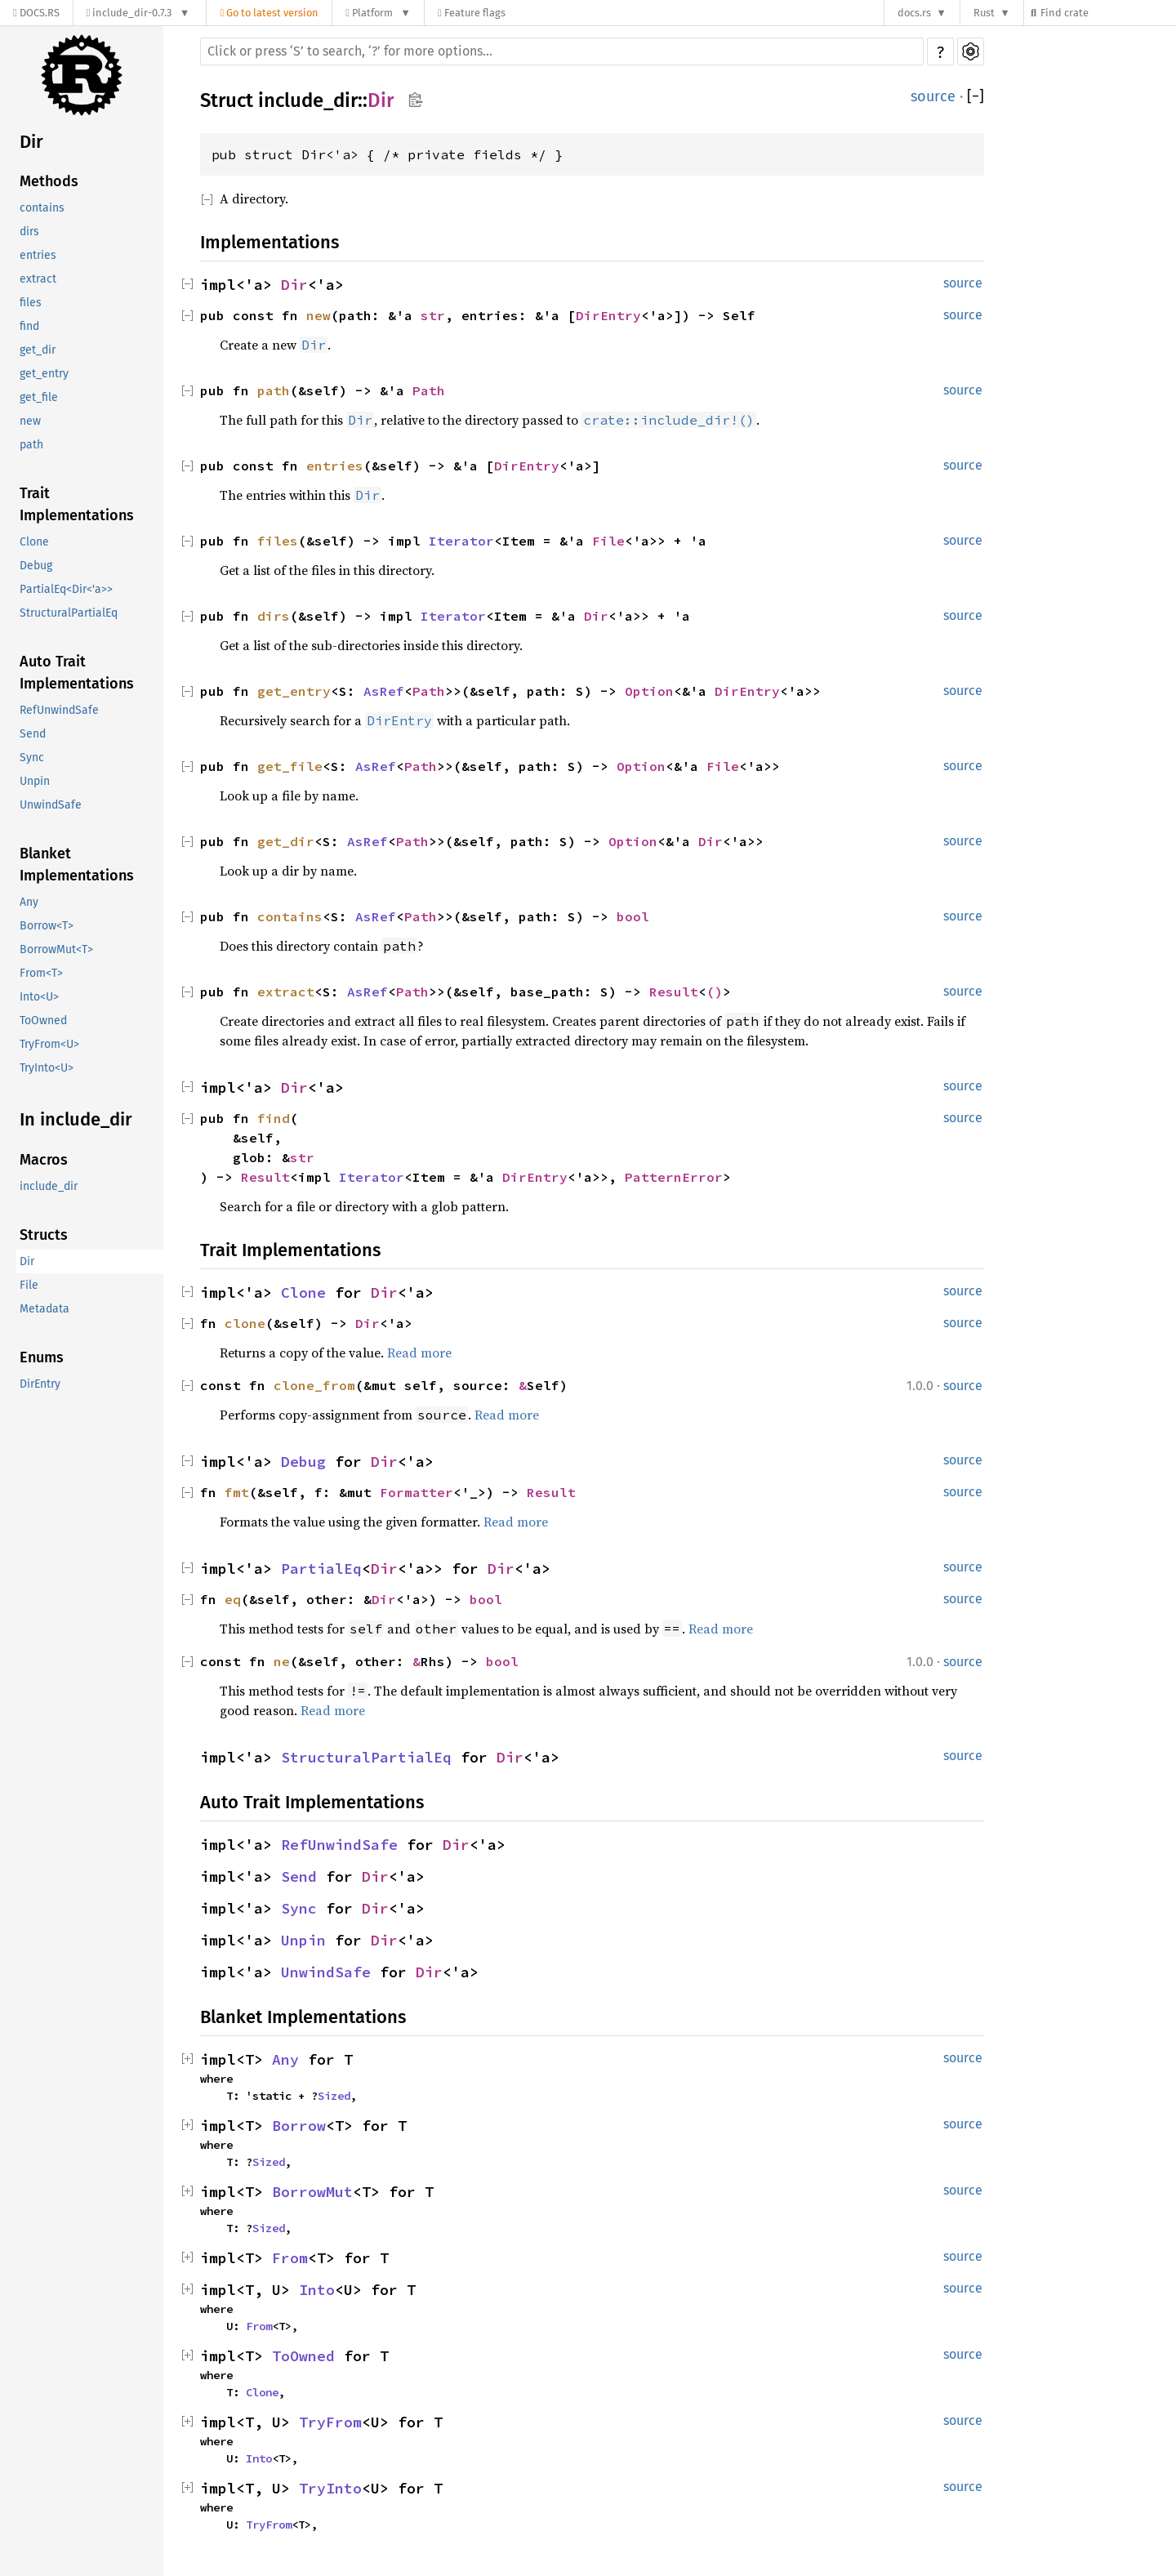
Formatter (416, 1492)
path (31, 445)
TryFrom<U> (49, 1044)
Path (428, 390)
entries (38, 255)
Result (673, 991)
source (933, 96)
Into (317, 2289)
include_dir (49, 1186)
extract (38, 279)
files (31, 303)
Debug (36, 566)
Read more (419, 1353)
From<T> (41, 973)
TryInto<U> (47, 1068)
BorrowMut (312, 2191)
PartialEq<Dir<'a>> (66, 589)
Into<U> (39, 997)
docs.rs (914, 13)
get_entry (44, 374)
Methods (49, 181)
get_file (39, 397)
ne (282, 1661)
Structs (44, 1235)
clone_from (314, 1385)
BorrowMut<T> (56, 949)
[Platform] (378, 12)
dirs (29, 231)
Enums (42, 1357)
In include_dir (76, 1119)
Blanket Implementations (77, 865)
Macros (44, 1160)
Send (33, 734)
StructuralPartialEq (69, 613)
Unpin (35, 781)
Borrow (299, 2125)
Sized (334, 2095)
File (29, 1285)
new (30, 421)
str (433, 315)
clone (245, 1323)
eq (233, 1599)
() (714, 991)
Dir (31, 142)
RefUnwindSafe (59, 710)
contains (42, 208)
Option (649, 691)
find (29, 326)
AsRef (383, 691)
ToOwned (43, 1020)
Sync (32, 757)
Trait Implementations (77, 504)
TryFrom (330, 2422)
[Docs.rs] (36, 12)
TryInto (330, 2488)
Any (29, 902)
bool (633, 916)
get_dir (38, 350)
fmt (237, 1492)
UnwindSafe (51, 805)
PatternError (674, 1177)
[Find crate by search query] (1107, 12)
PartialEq (321, 1568)
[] (975, 96)
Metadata (44, 1309)
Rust (984, 13)
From (290, 2257)
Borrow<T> (47, 926)
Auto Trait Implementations (77, 673)
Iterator (461, 541)
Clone (34, 542)
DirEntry (40, 1384)
